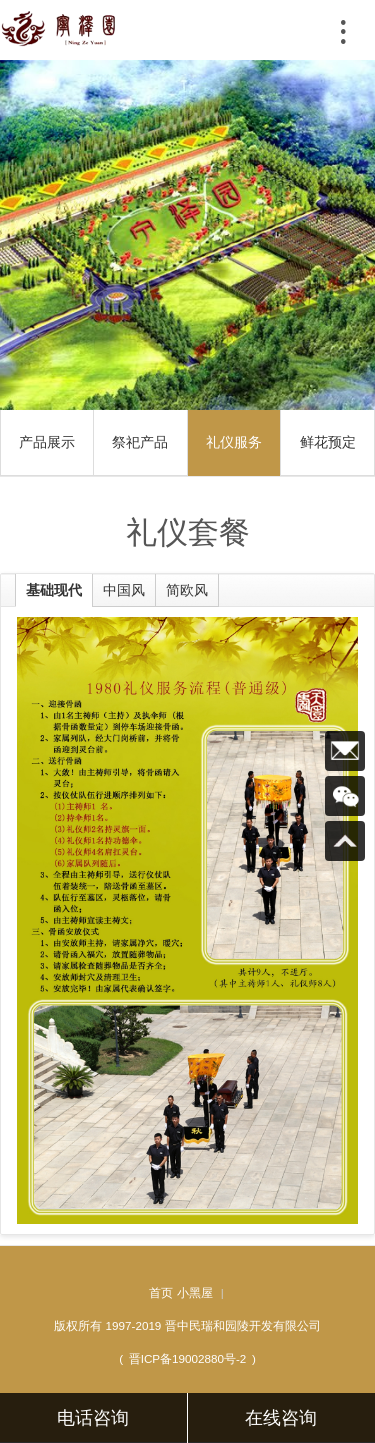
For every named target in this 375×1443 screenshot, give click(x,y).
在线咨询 (281, 1418)
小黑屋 (195, 1292)
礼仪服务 (234, 442)
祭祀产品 (140, 442)
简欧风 (187, 590)
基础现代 (54, 590)
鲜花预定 (328, 442)
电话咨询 (93, 1418)
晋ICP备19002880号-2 (188, 1358)
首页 (161, 1292)
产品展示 (47, 442)
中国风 (124, 590)
